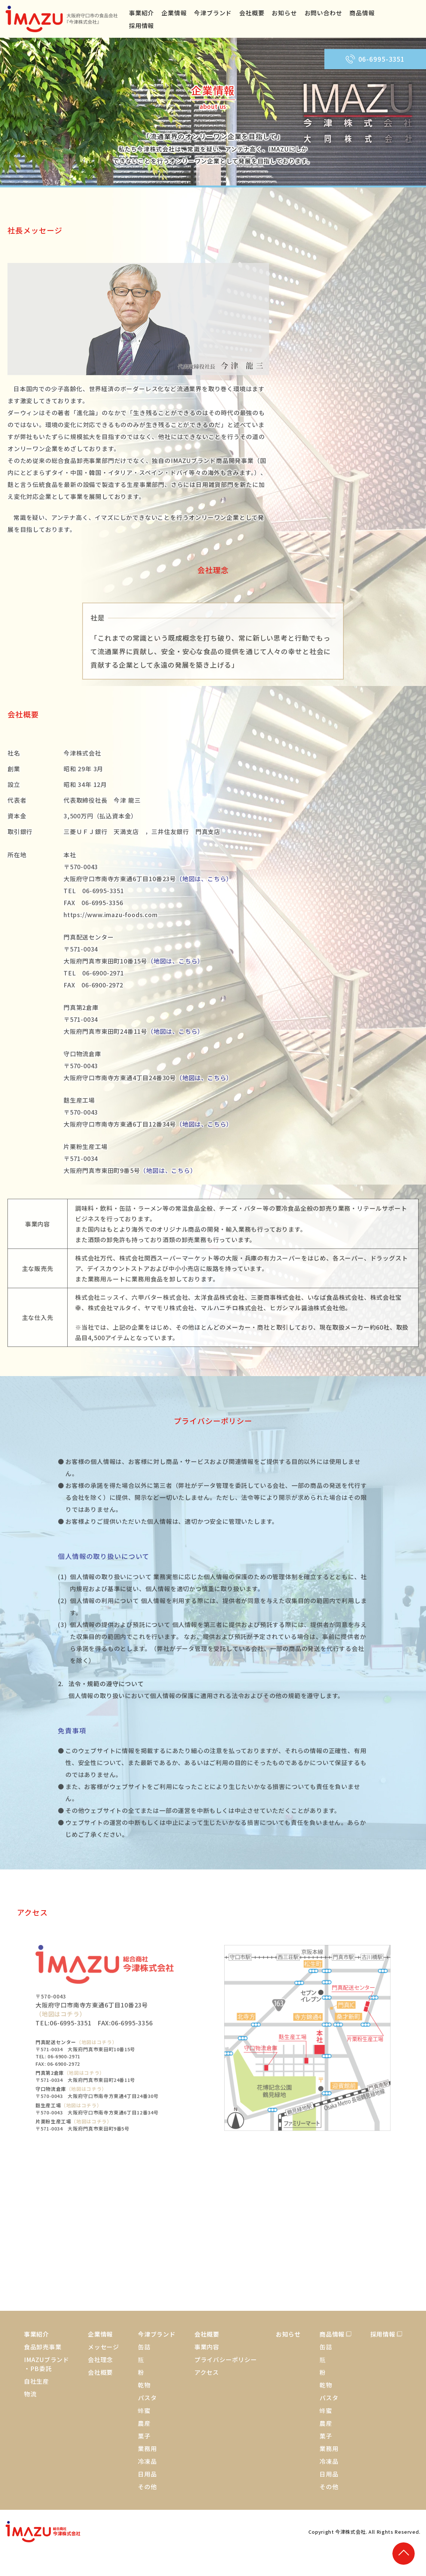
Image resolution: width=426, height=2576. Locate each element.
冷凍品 (147, 2461)
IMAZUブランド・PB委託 (46, 2364)
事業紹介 (141, 12)
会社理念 (100, 2359)
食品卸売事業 (43, 2346)
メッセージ (103, 2346)
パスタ (147, 2397)
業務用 (147, 2448)
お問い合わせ (323, 12)
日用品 (147, 2473)
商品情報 (361, 12)
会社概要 (251, 12)
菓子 (144, 2435)
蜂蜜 (144, 2410)
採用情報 (141, 25)
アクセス (206, 2372)
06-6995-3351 (375, 59)
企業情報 (173, 12)
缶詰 (144, 2346)
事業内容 (206, 2346)
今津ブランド (213, 12)
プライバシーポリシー (225, 2359)
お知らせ (284, 12)
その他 (147, 2486)
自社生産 (36, 2381)
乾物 (144, 2384)
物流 (30, 2393)
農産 (144, 2423)
